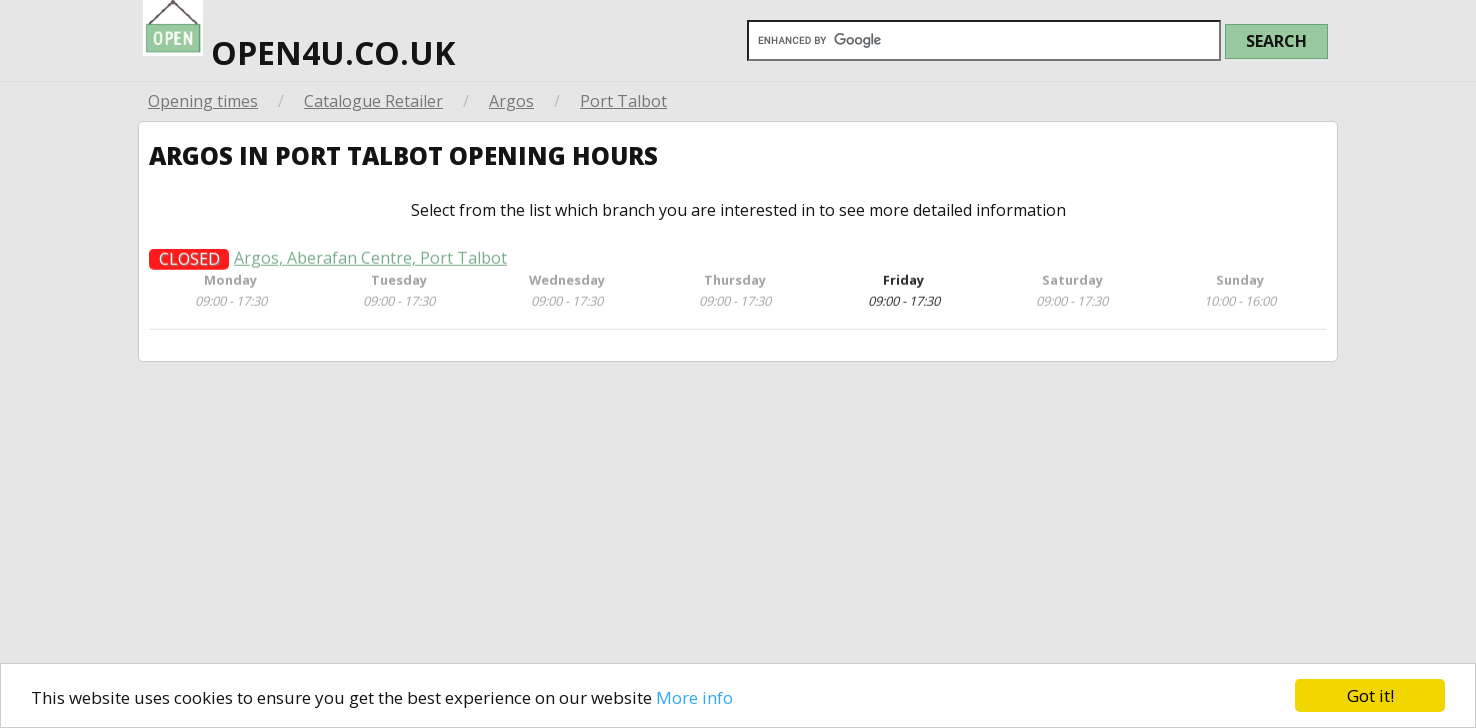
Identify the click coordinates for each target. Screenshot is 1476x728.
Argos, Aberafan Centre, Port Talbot (370, 264)
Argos (511, 101)
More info (694, 697)
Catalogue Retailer (373, 101)
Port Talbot (623, 101)
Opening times (203, 101)
